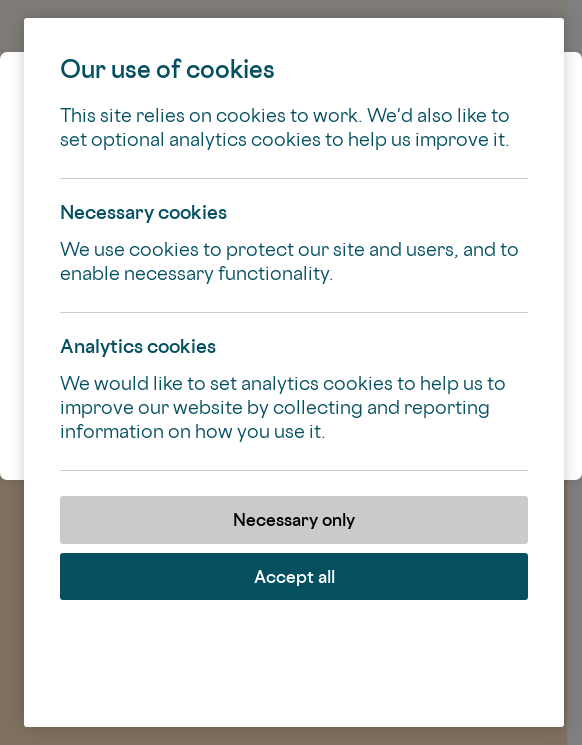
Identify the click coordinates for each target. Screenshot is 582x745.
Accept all (294, 576)
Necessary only (294, 519)
